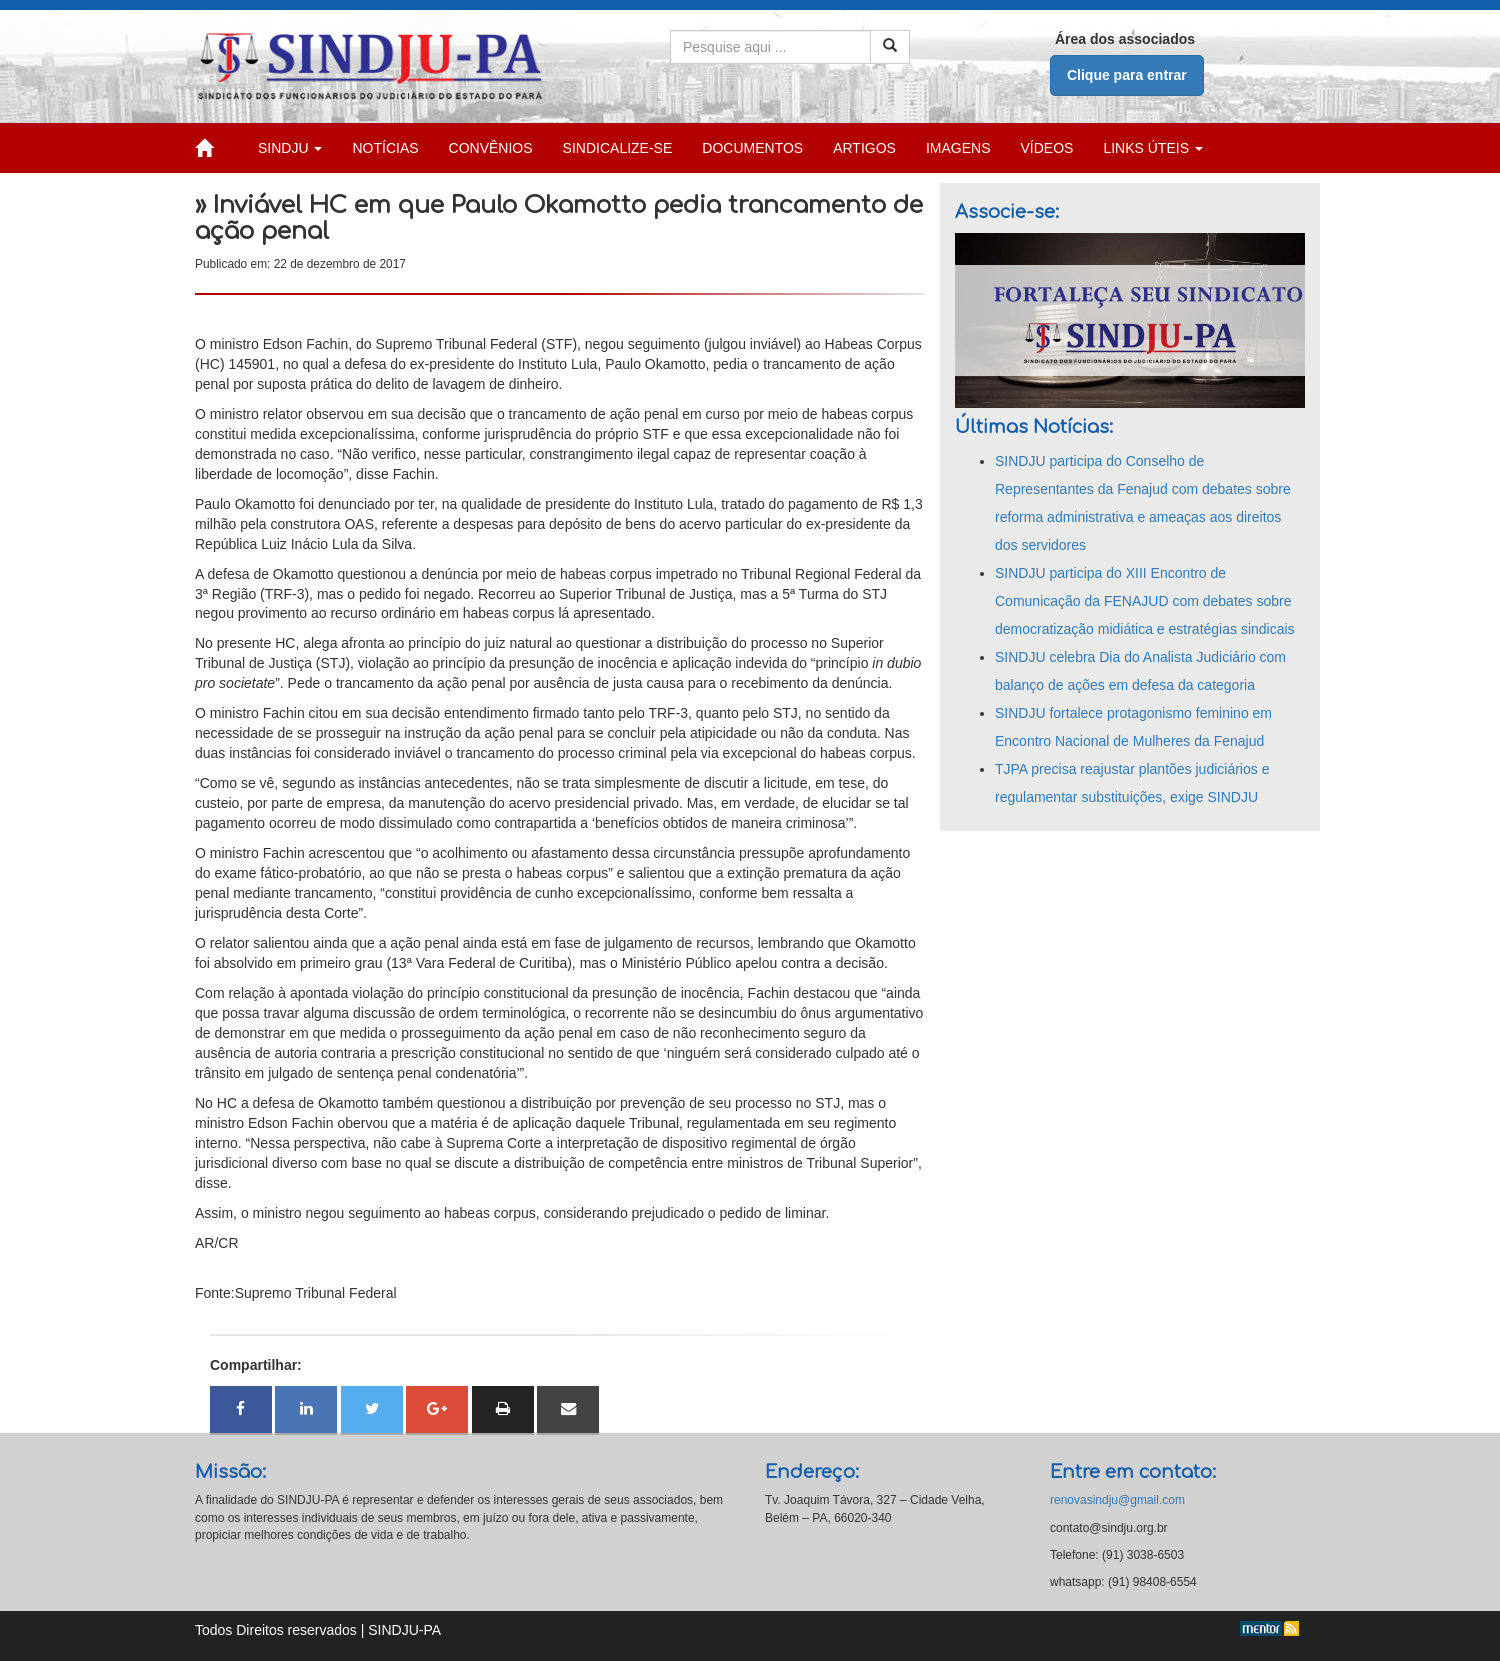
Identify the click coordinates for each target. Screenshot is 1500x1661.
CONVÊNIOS (491, 148)
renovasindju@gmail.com (1117, 1500)
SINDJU (290, 148)
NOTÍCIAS (385, 148)
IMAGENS (958, 148)
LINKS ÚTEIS (1152, 148)
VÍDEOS (1047, 148)
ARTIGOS (864, 148)
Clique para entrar (1127, 75)
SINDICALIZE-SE (618, 148)
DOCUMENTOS (752, 148)
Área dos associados (1125, 39)
